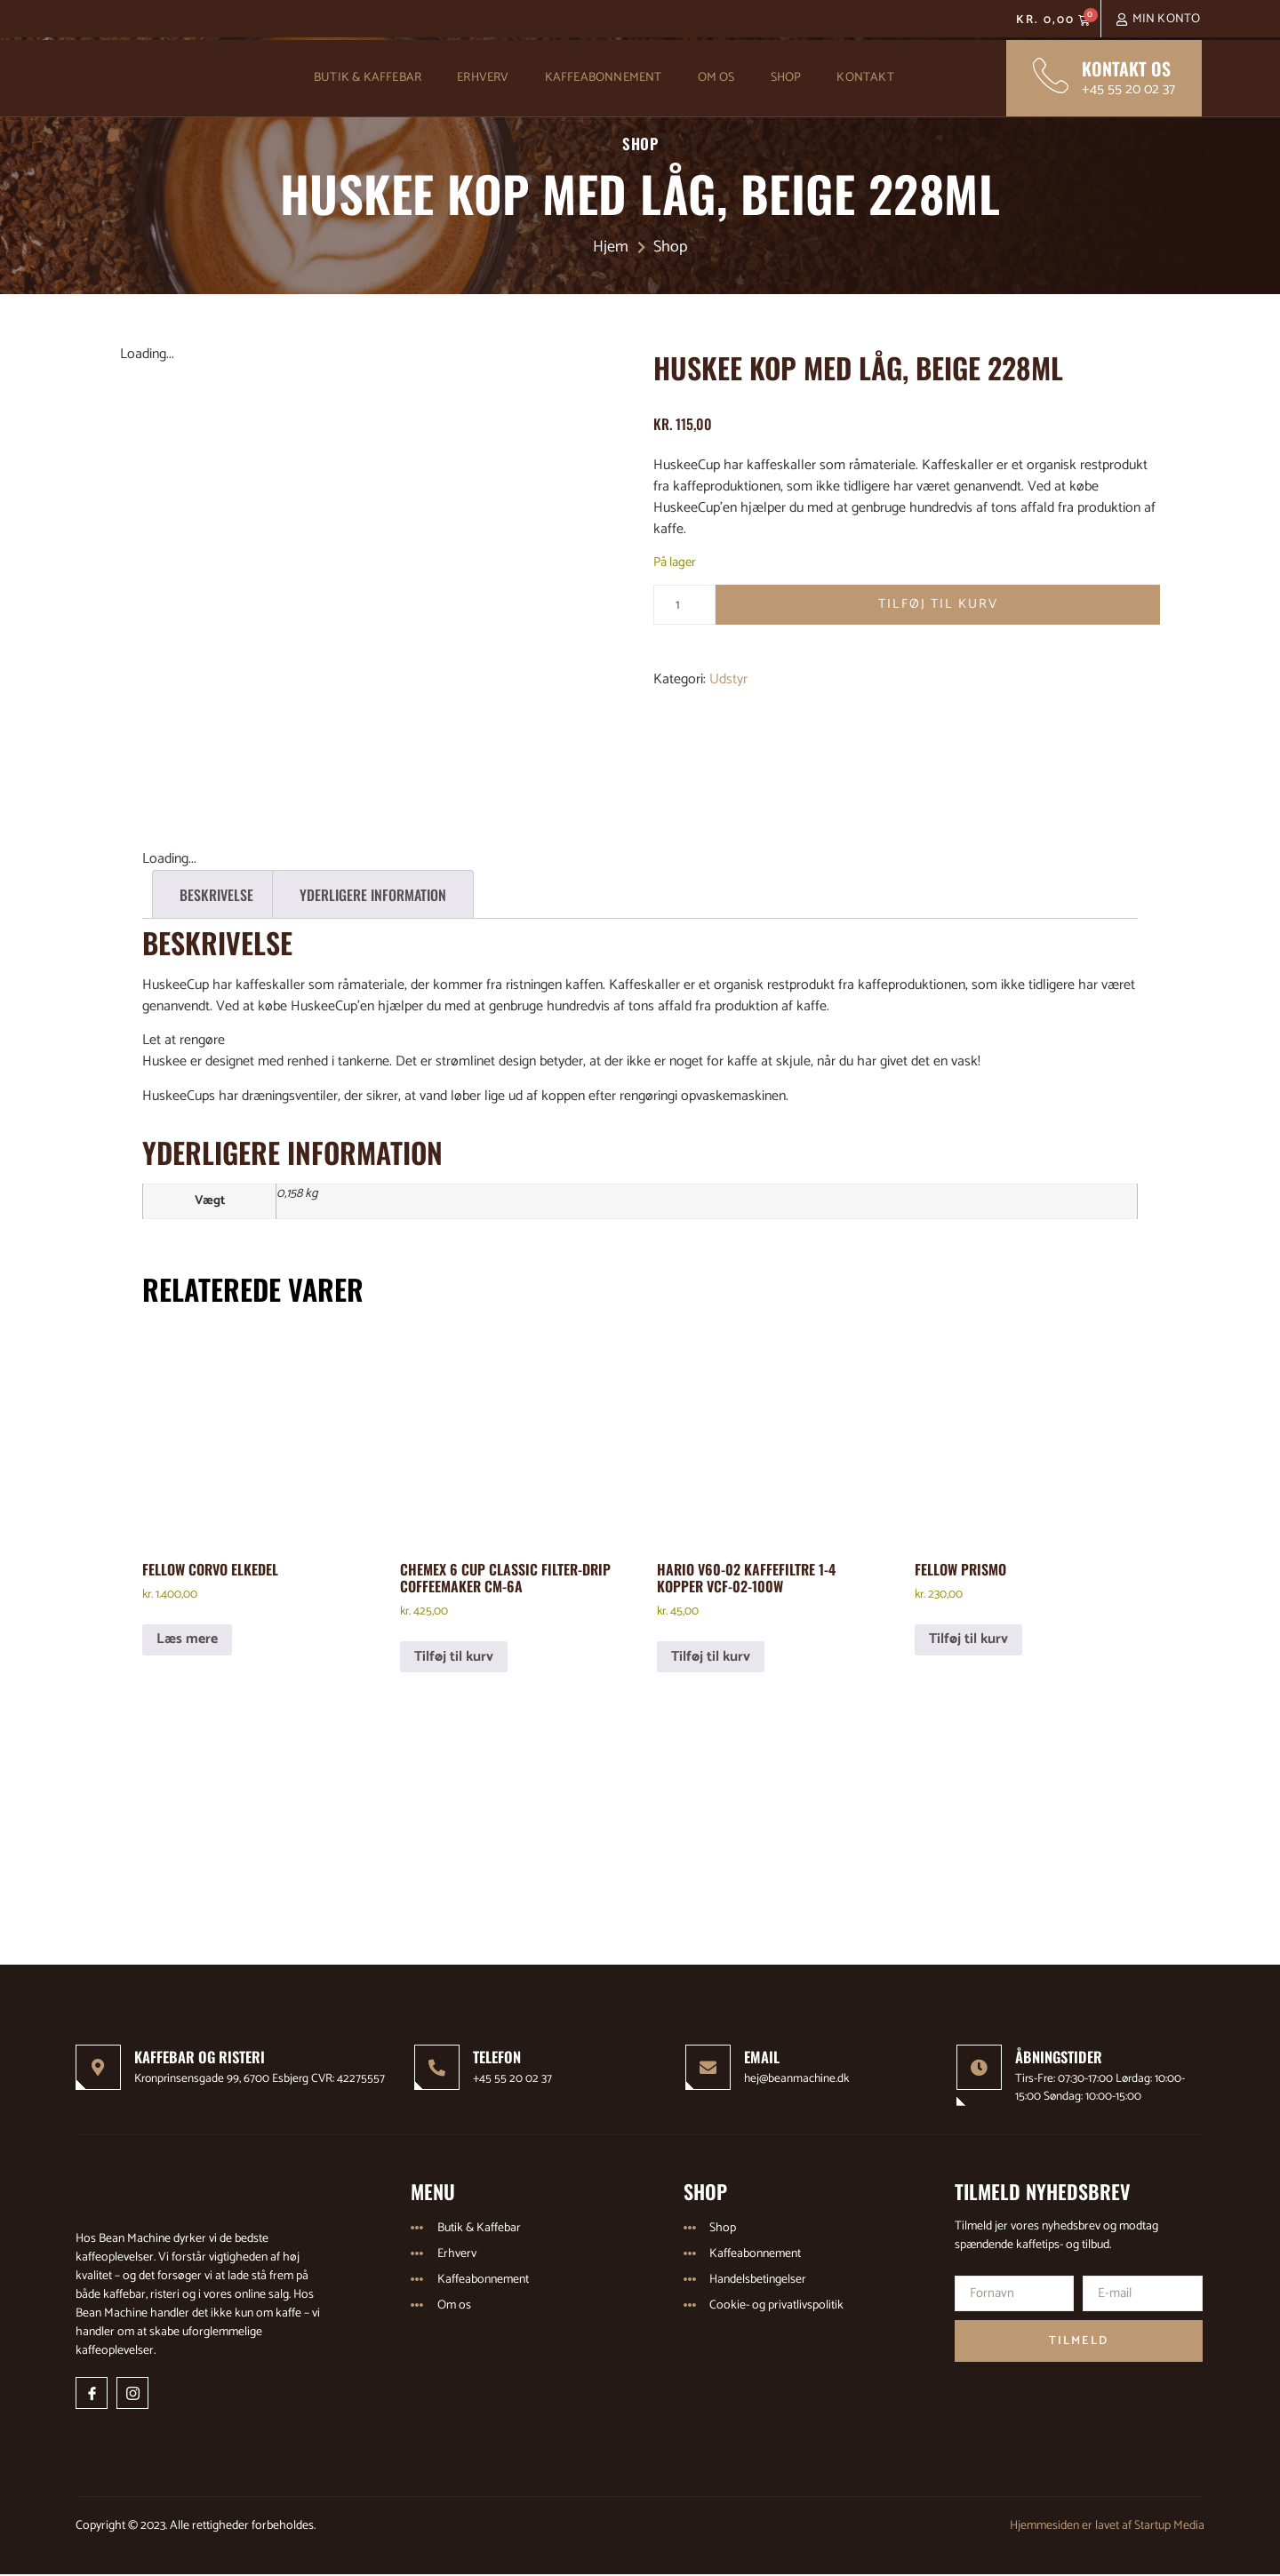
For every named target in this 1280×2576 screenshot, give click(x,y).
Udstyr (728, 680)
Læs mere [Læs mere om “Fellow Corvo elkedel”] (187, 1639)
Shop (786, 78)
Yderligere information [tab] (373, 894)
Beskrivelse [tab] (216, 894)
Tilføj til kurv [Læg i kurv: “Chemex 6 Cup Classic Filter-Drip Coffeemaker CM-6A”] (453, 1657)
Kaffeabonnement (603, 78)
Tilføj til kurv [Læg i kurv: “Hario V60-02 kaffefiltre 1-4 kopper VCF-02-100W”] (710, 1657)
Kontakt (864, 78)
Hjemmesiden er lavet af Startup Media (1107, 2526)
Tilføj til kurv (938, 605)
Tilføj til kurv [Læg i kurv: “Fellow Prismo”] (968, 1639)
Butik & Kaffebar (367, 78)
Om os (716, 78)
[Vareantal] (684, 605)
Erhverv (482, 78)
